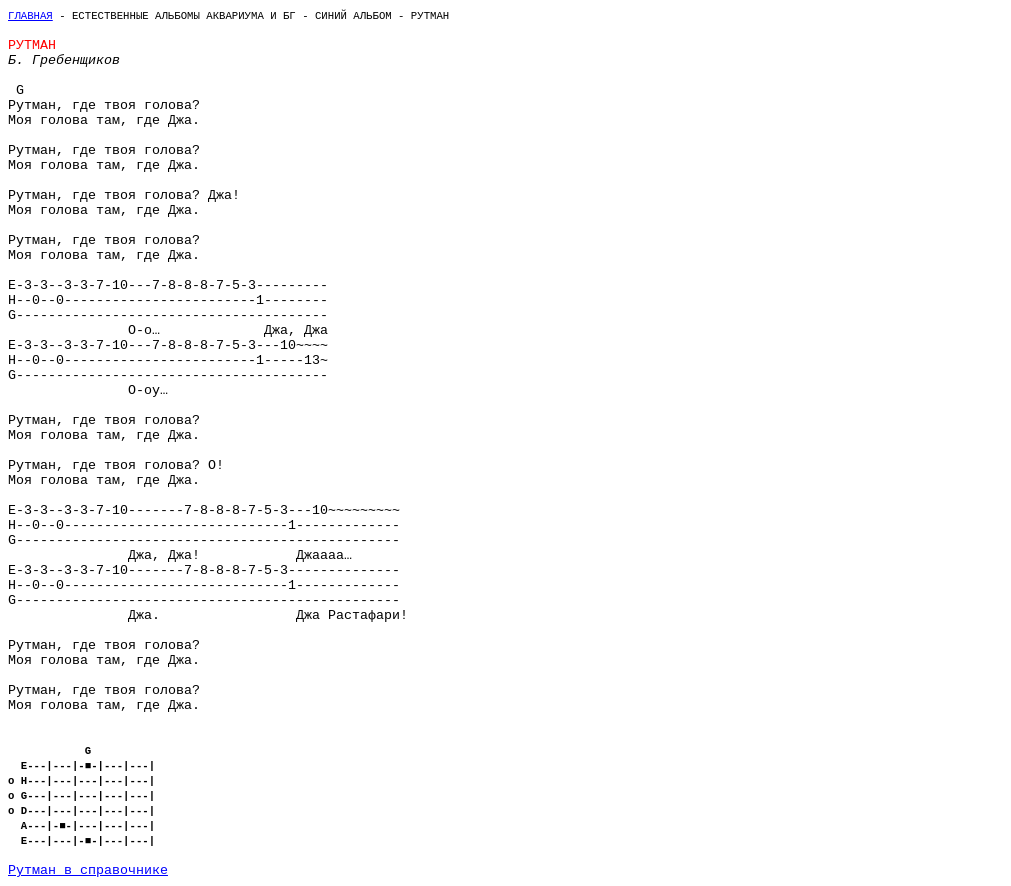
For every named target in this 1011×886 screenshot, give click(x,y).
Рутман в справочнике (88, 870)
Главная (30, 16)
